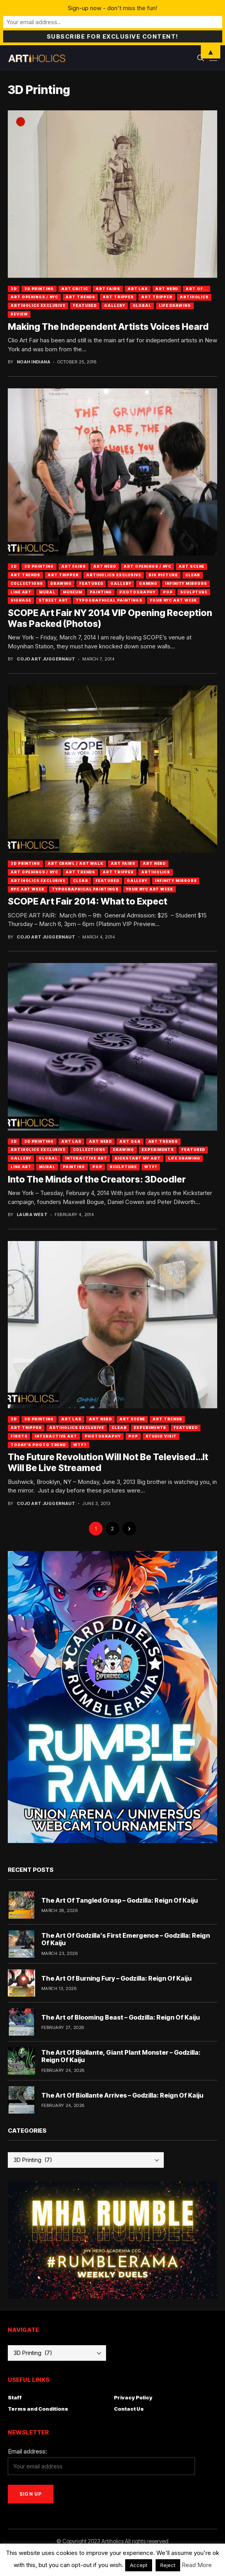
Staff (15, 2397)
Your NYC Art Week (173, 600)
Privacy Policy (133, 2397)
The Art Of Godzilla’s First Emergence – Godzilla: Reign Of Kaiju (125, 1939)
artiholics (194, 297)
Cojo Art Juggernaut (46, 659)
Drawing (61, 583)
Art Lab (138, 289)
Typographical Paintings (109, 600)
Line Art (21, 592)
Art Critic (74, 289)
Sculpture (193, 592)
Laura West (32, 1214)
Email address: (27, 2451)
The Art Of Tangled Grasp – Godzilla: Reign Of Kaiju (119, 1900)
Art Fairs (108, 289)
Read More (197, 2565)
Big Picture (163, 575)
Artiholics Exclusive (38, 305)
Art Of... (196, 289)
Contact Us (129, 2409)
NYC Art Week (27, 889)
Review (19, 314)
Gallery (114, 305)
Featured (85, 305)
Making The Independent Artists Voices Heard (108, 326)
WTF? (151, 1167)
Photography (137, 592)
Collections (27, 583)
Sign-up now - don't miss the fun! (112, 8)
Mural (47, 592)
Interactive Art (86, 1158)
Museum (72, 592)
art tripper (156, 297)
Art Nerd (166, 289)
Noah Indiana (33, 362)
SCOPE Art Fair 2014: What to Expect (87, 901)
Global (142, 305)
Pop (168, 592)
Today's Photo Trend (38, 1445)
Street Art (53, 600)
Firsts (19, 1436)
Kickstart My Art (137, 1158)
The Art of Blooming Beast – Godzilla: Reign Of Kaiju (120, 2017)
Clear (192, 575)
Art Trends (80, 297)
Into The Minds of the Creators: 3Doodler (97, 1179)
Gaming (148, 583)
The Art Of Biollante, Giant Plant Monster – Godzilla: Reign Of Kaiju (120, 2056)
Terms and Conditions (38, 2409)
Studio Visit (161, 1436)
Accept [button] (138, 2565)
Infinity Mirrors (186, 583)
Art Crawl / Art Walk (75, 863)
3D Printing (39, 289)
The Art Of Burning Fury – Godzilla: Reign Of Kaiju (116, 1978)
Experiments (158, 1149)
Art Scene (191, 566)
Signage (21, 600)
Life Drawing (175, 305)
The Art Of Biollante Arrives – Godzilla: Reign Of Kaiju (122, 2095)
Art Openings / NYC (34, 297)
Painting (101, 592)
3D (14, 289)
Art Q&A (129, 1141)
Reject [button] (167, 2565)
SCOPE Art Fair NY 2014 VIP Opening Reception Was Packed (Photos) (110, 618)
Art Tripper (118, 297)
